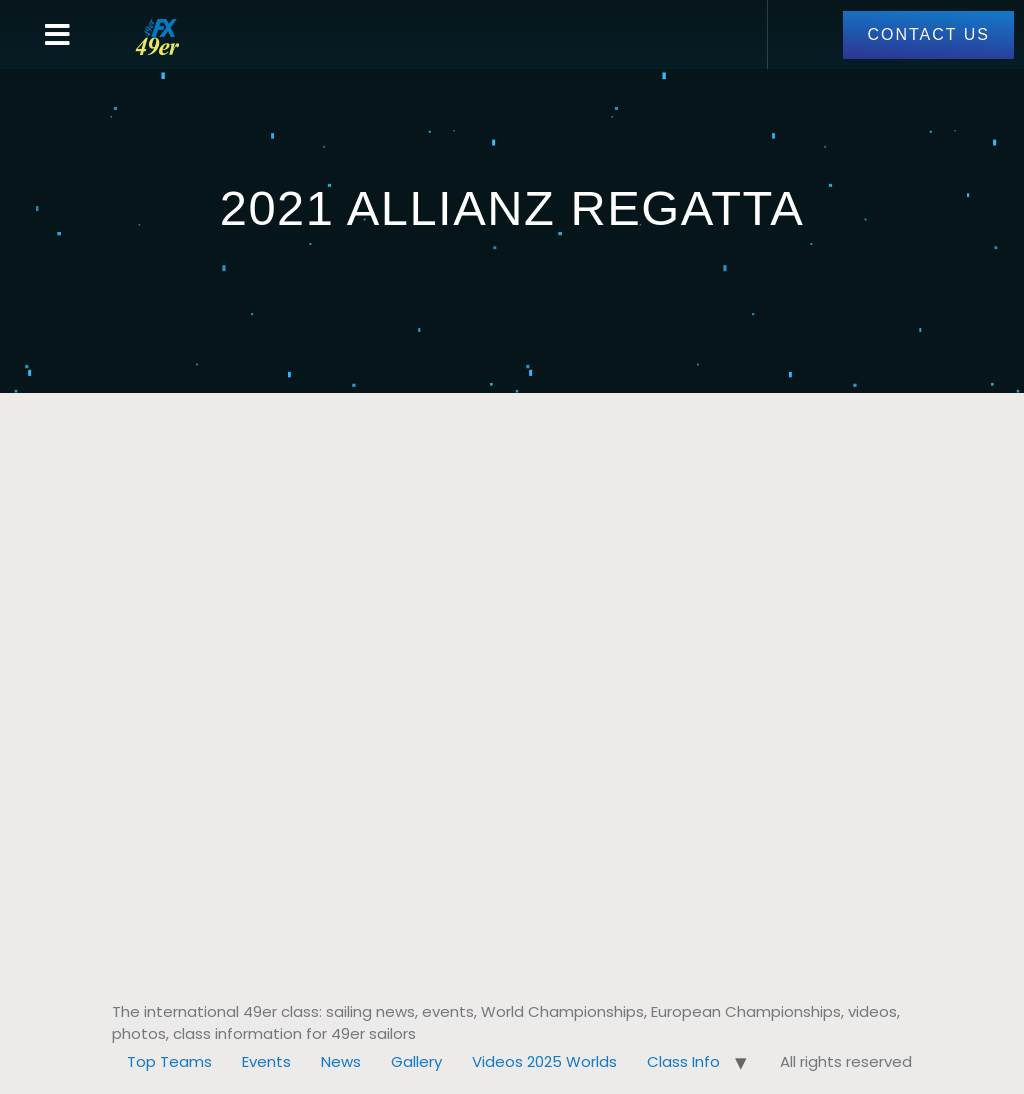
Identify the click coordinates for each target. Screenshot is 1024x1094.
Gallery (416, 1061)
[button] (57, 35)
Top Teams (169, 1061)
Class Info (683, 1061)
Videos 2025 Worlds (544, 1061)
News (341, 1061)
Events (266, 1061)
